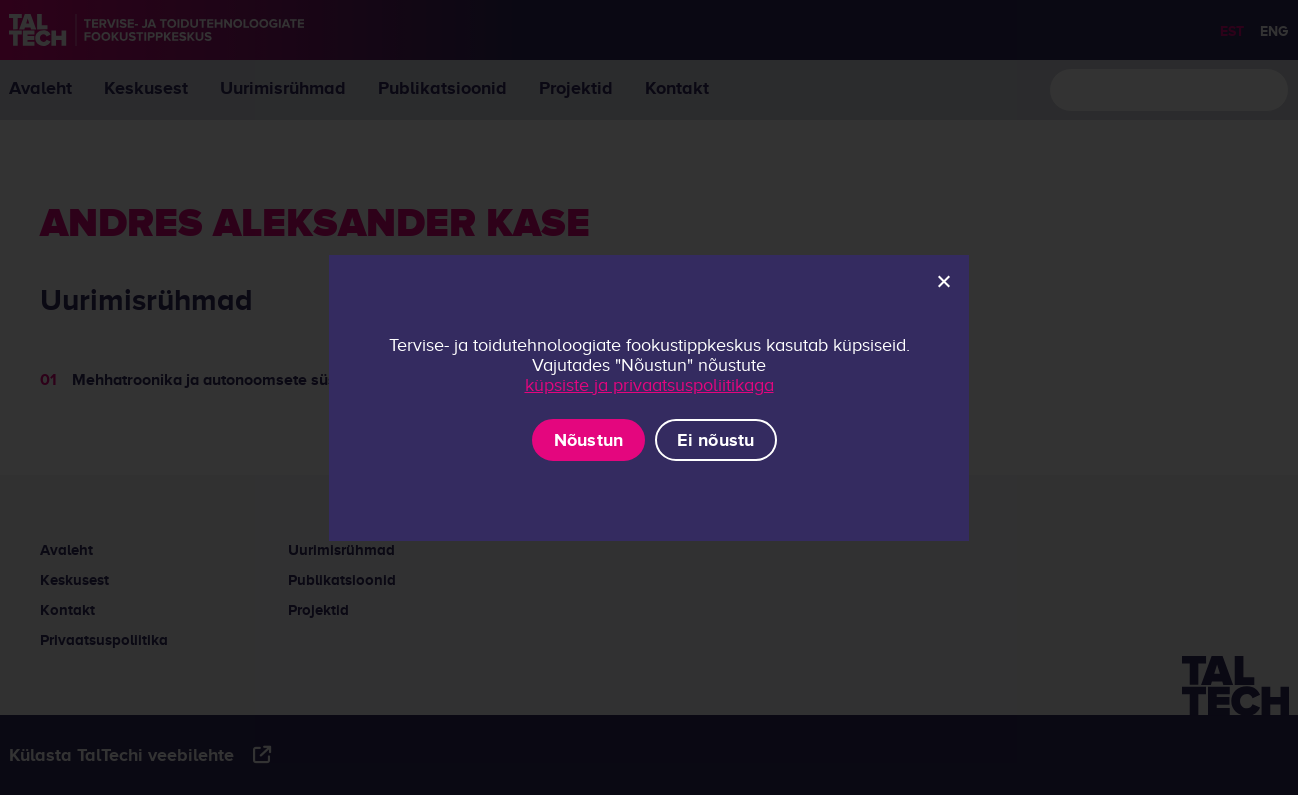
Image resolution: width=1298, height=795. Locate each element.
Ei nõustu (715, 440)
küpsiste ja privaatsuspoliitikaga (649, 385)
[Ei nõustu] (943, 281)
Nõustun (589, 440)
